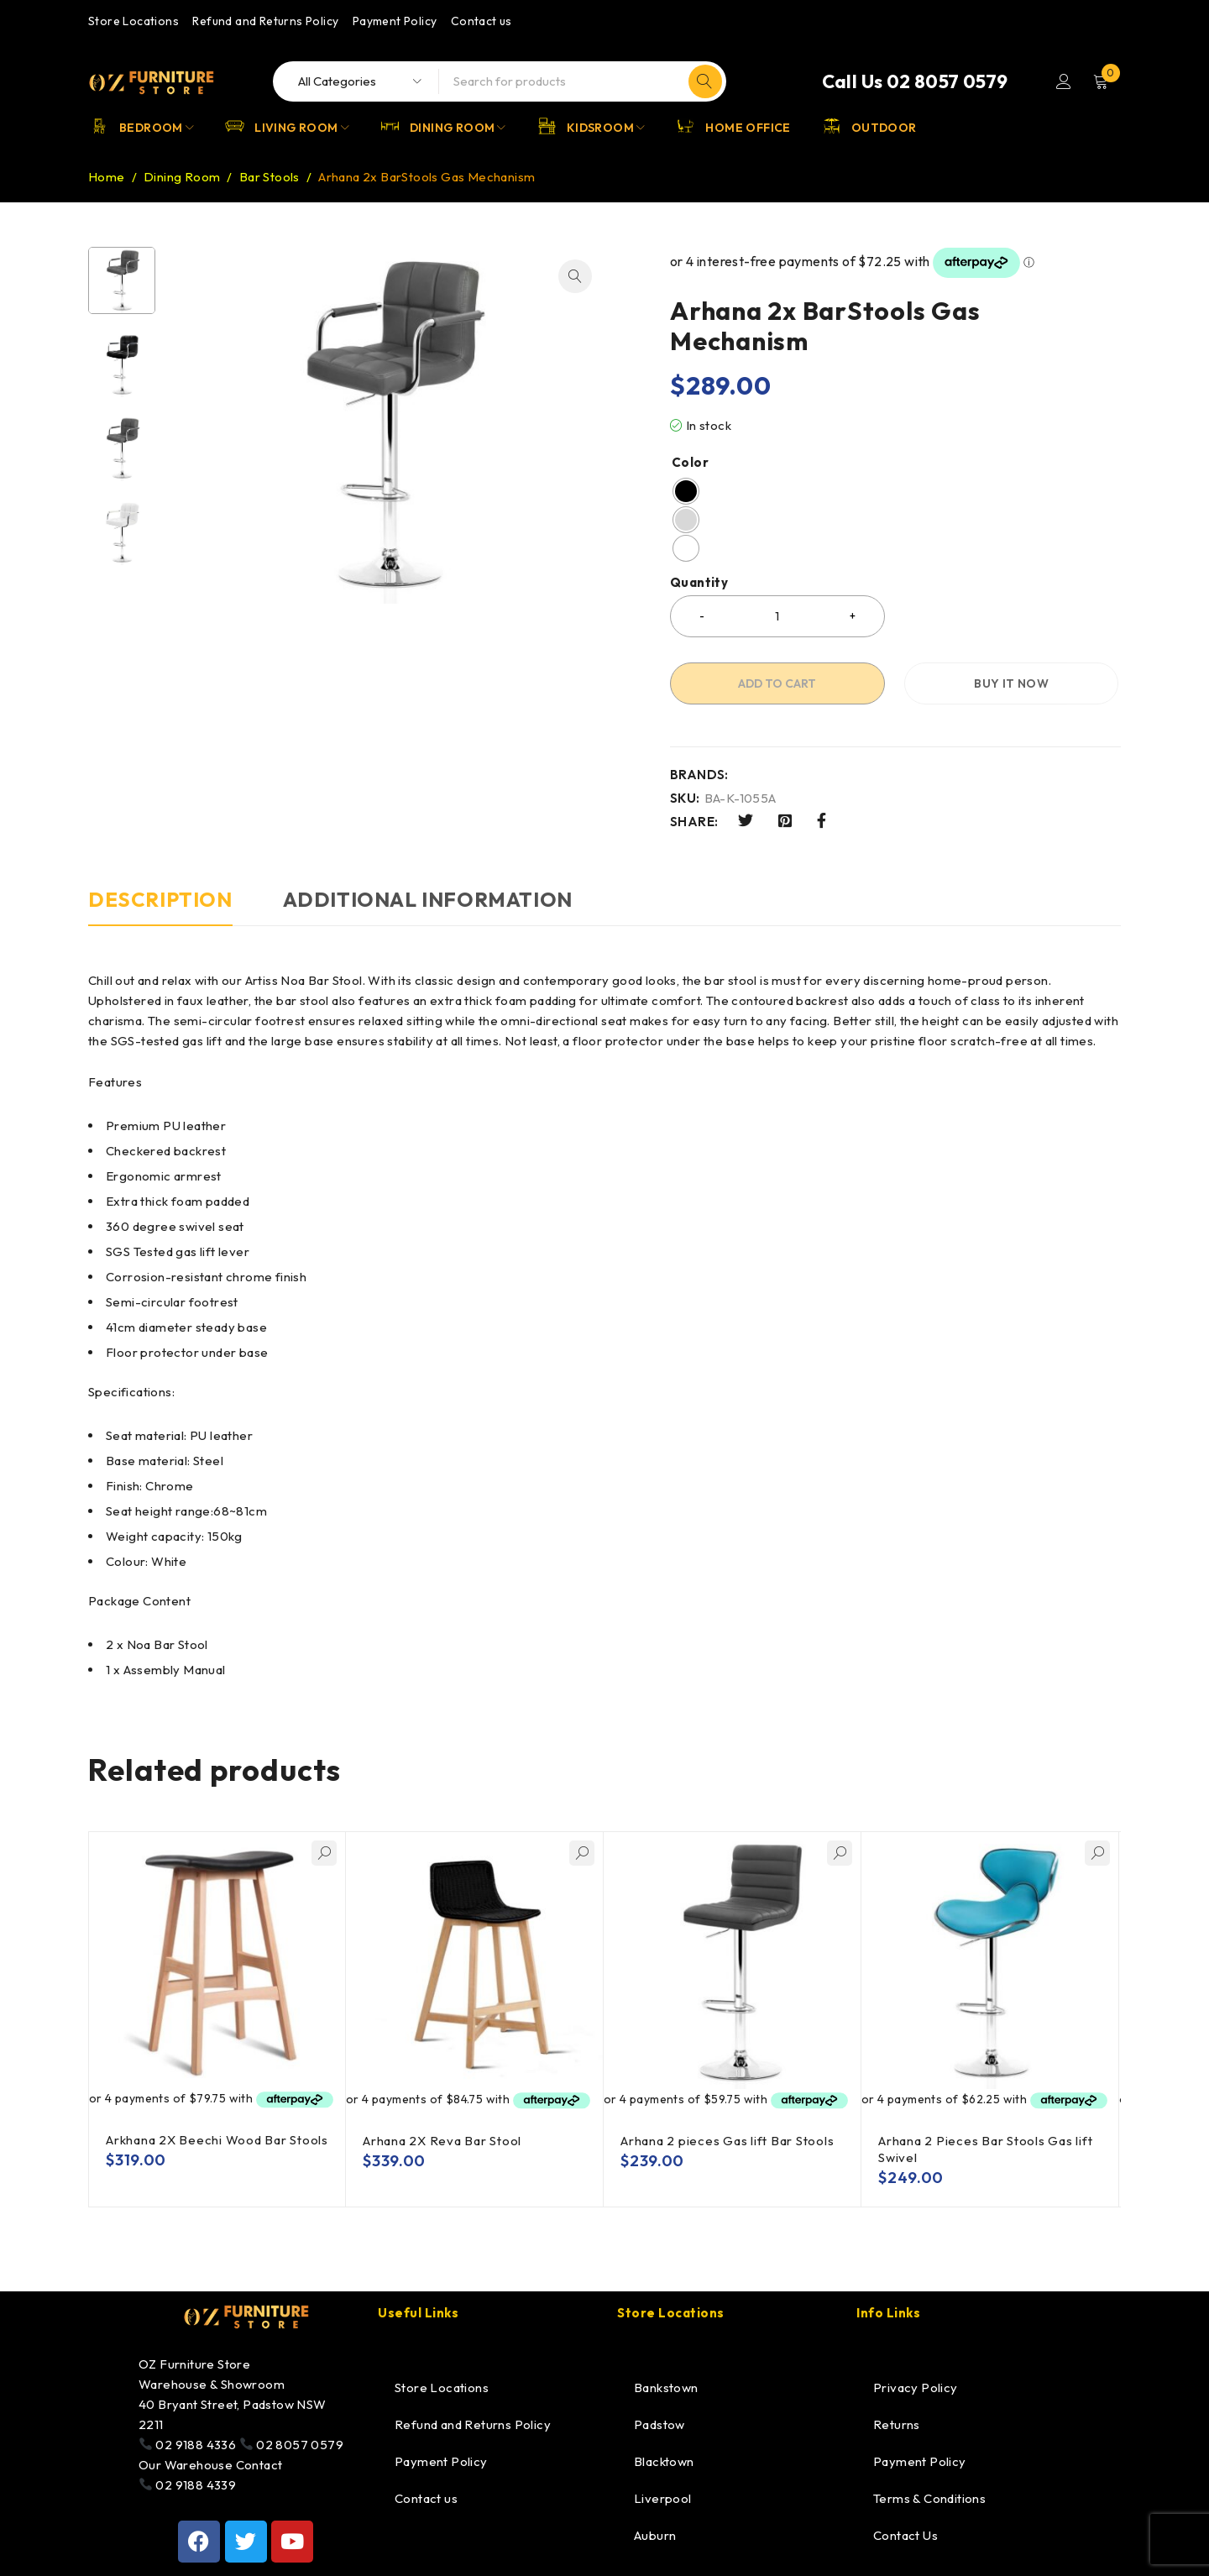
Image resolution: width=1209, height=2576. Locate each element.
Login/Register (1063, 81)
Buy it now (1011, 683)
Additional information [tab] (428, 899)
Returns (896, 2424)
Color (690, 462)
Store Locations (133, 21)
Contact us (481, 21)
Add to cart (777, 683)
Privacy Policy (915, 2387)
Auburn (655, 2535)
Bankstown (666, 2387)
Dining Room (182, 177)
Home (106, 177)
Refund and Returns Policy (265, 21)
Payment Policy (395, 21)
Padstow (659, 2424)
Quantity (699, 582)
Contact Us (905, 2535)
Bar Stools (269, 177)
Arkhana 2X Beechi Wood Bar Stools (217, 2140)
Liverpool (663, 2498)
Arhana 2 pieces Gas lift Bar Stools (727, 2141)
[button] (575, 276)
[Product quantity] (777, 616)
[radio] (686, 491)
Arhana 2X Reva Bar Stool (442, 2141)
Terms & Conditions (929, 2498)
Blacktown (664, 2461)
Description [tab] (160, 899)
